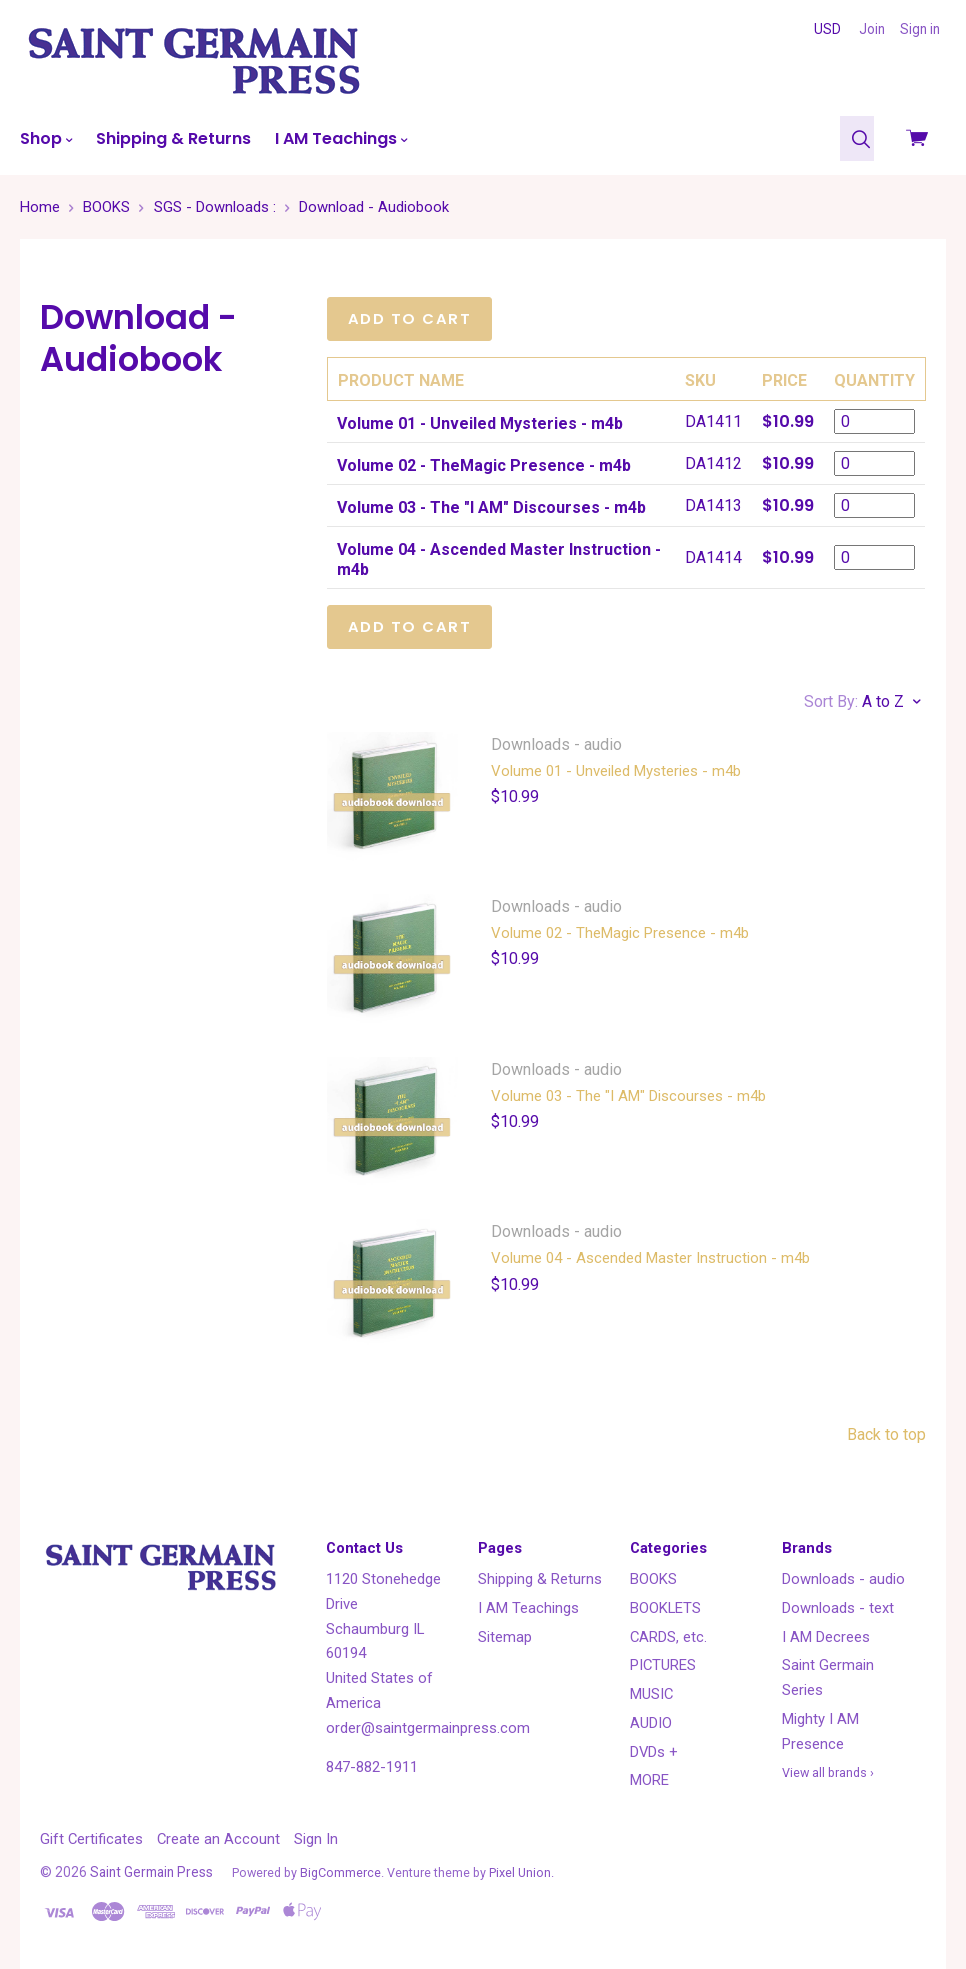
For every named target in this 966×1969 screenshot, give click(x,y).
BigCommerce (340, 1872)
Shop (46, 138)
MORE (649, 1780)
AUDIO (651, 1723)
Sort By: (831, 701)
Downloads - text (838, 1608)
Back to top (886, 1434)
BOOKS (653, 1579)
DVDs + (654, 1752)
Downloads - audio (843, 1579)
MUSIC (651, 1694)
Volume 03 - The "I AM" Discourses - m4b (628, 1096)
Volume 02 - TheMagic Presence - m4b (620, 933)
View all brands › (828, 1772)
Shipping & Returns (173, 138)
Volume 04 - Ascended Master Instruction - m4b (650, 1258)
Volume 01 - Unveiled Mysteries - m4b (616, 771)
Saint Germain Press (151, 1872)
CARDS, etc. (668, 1637)
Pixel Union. (521, 1872)
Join (872, 29)
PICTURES (663, 1665)
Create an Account (218, 1839)
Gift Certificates (91, 1839)
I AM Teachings (341, 138)
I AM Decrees (826, 1637)
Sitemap (505, 1637)
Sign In (316, 1839)
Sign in (920, 29)
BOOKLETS (665, 1608)
